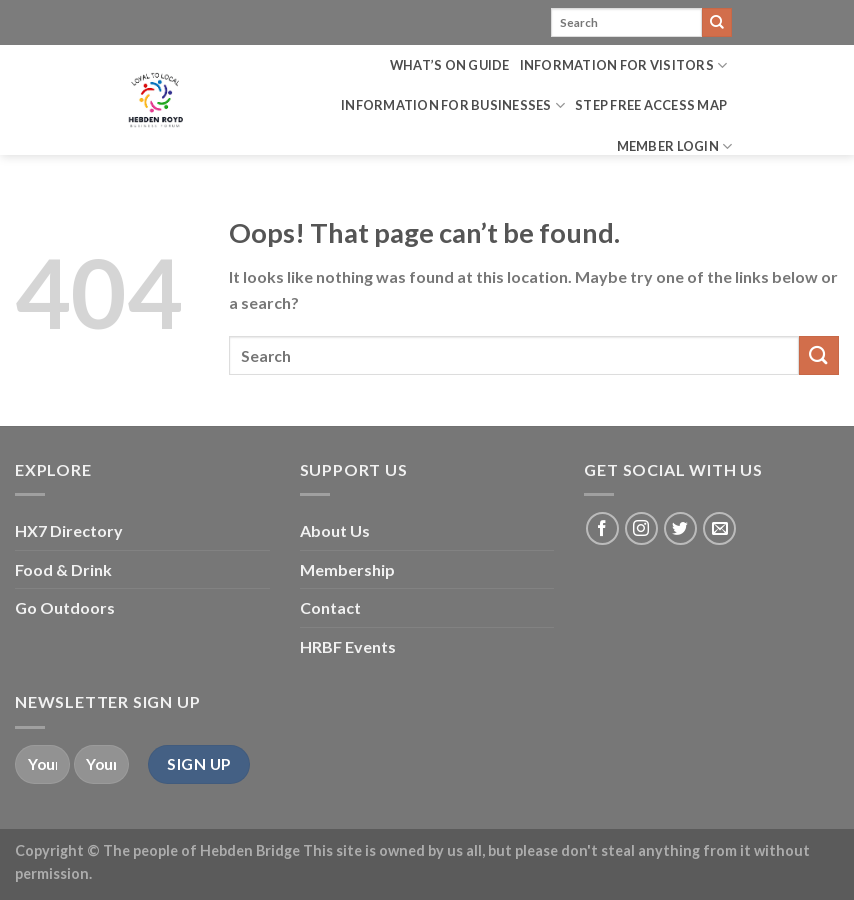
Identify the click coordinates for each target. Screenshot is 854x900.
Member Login (675, 146)
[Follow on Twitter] (680, 528)
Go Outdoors (65, 607)
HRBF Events (348, 646)
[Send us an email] (719, 528)
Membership (347, 569)
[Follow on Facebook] (602, 528)
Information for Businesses (453, 105)
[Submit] (717, 23)
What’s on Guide (450, 65)
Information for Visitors (624, 65)
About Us (335, 530)
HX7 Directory (69, 530)
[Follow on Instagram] (641, 528)
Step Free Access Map (651, 105)
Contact (330, 607)
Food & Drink (63, 569)
